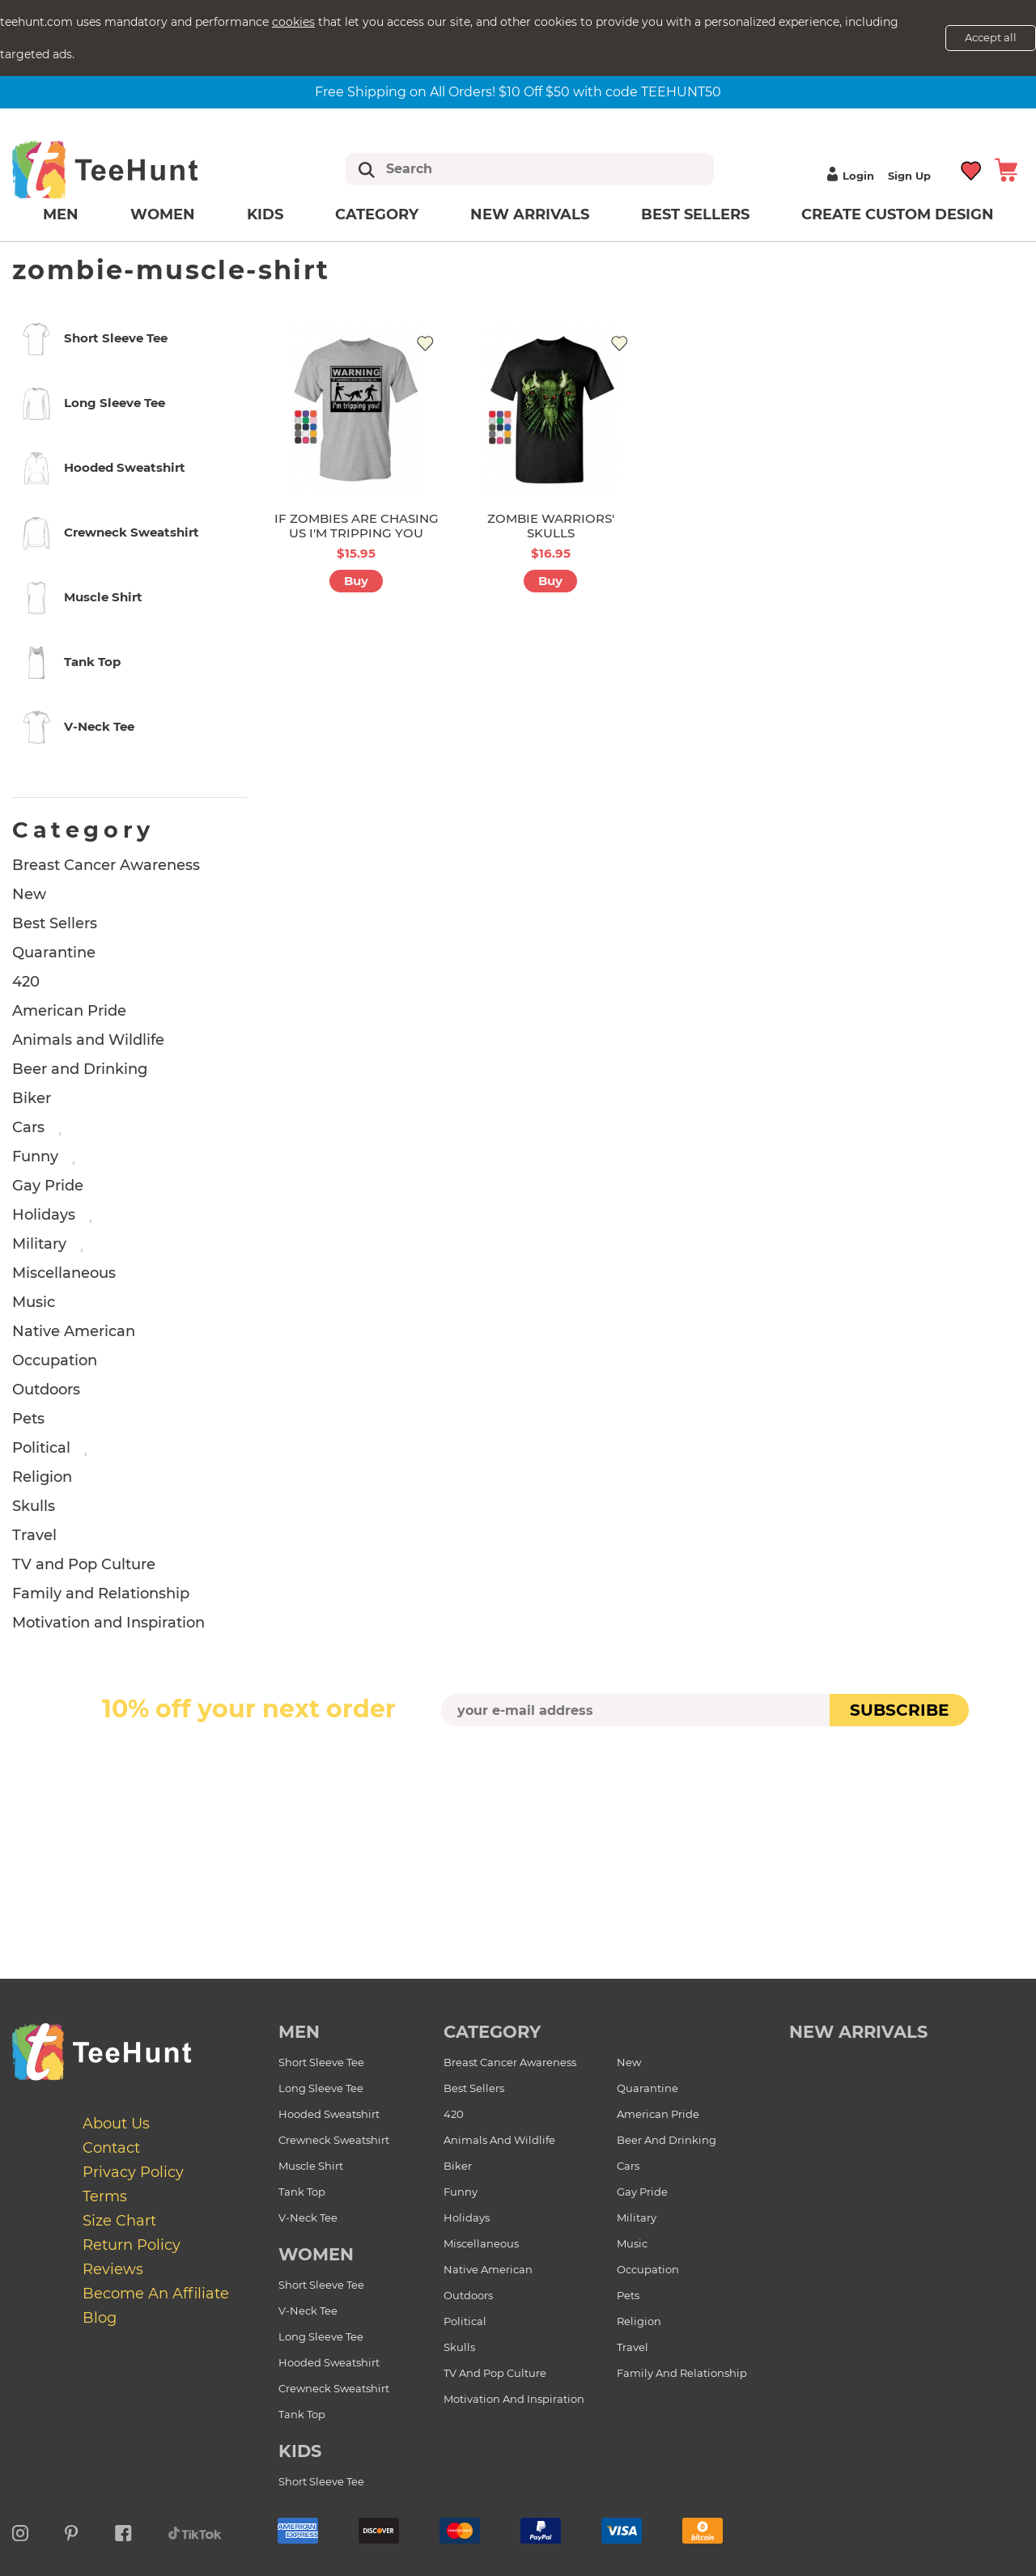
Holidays (43, 1215)
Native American (73, 1331)
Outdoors (46, 1389)
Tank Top (301, 2191)
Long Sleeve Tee (320, 2088)
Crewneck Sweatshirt (333, 2139)
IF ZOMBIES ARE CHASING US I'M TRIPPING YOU (356, 526)
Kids (265, 214)
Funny (35, 1156)
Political (41, 1448)
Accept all (991, 37)
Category (376, 214)
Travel (34, 1535)
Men (61, 214)
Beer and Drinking (79, 1069)
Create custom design (897, 214)
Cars (28, 1127)
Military (39, 1244)
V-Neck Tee (308, 2217)
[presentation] (518, 1764)
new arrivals (858, 2032)
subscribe (899, 1710)
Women (162, 214)
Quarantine (54, 952)
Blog (100, 2318)
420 (26, 982)
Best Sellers (695, 214)
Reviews (113, 2269)
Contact (111, 2148)
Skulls (33, 1506)
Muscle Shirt (310, 2165)
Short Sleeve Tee (321, 2062)
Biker (31, 1098)
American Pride (69, 1011)
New (29, 894)
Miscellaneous (64, 1273)
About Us (116, 2124)
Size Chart (119, 2221)
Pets (28, 1419)
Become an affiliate (156, 2293)
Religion (42, 1477)
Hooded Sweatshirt (329, 2113)
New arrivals (529, 214)
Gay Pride (47, 1186)
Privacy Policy (133, 2172)
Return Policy (131, 2245)
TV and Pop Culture (83, 1564)
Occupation (54, 1360)
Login (848, 175)
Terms (105, 2196)
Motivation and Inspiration (108, 1623)
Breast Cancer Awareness (106, 865)
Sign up (909, 175)
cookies (293, 22)
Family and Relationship (100, 1593)
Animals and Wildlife (88, 1040)
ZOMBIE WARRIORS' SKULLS (550, 526)
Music (33, 1302)
